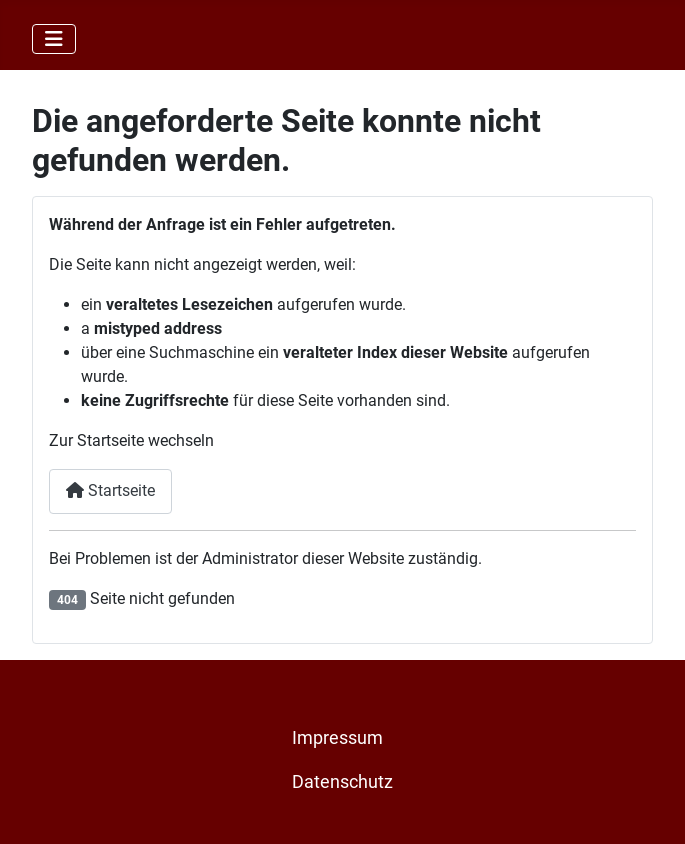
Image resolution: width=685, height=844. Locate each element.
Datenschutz (342, 782)
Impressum (337, 738)
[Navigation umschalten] (54, 39)
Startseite (110, 490)
